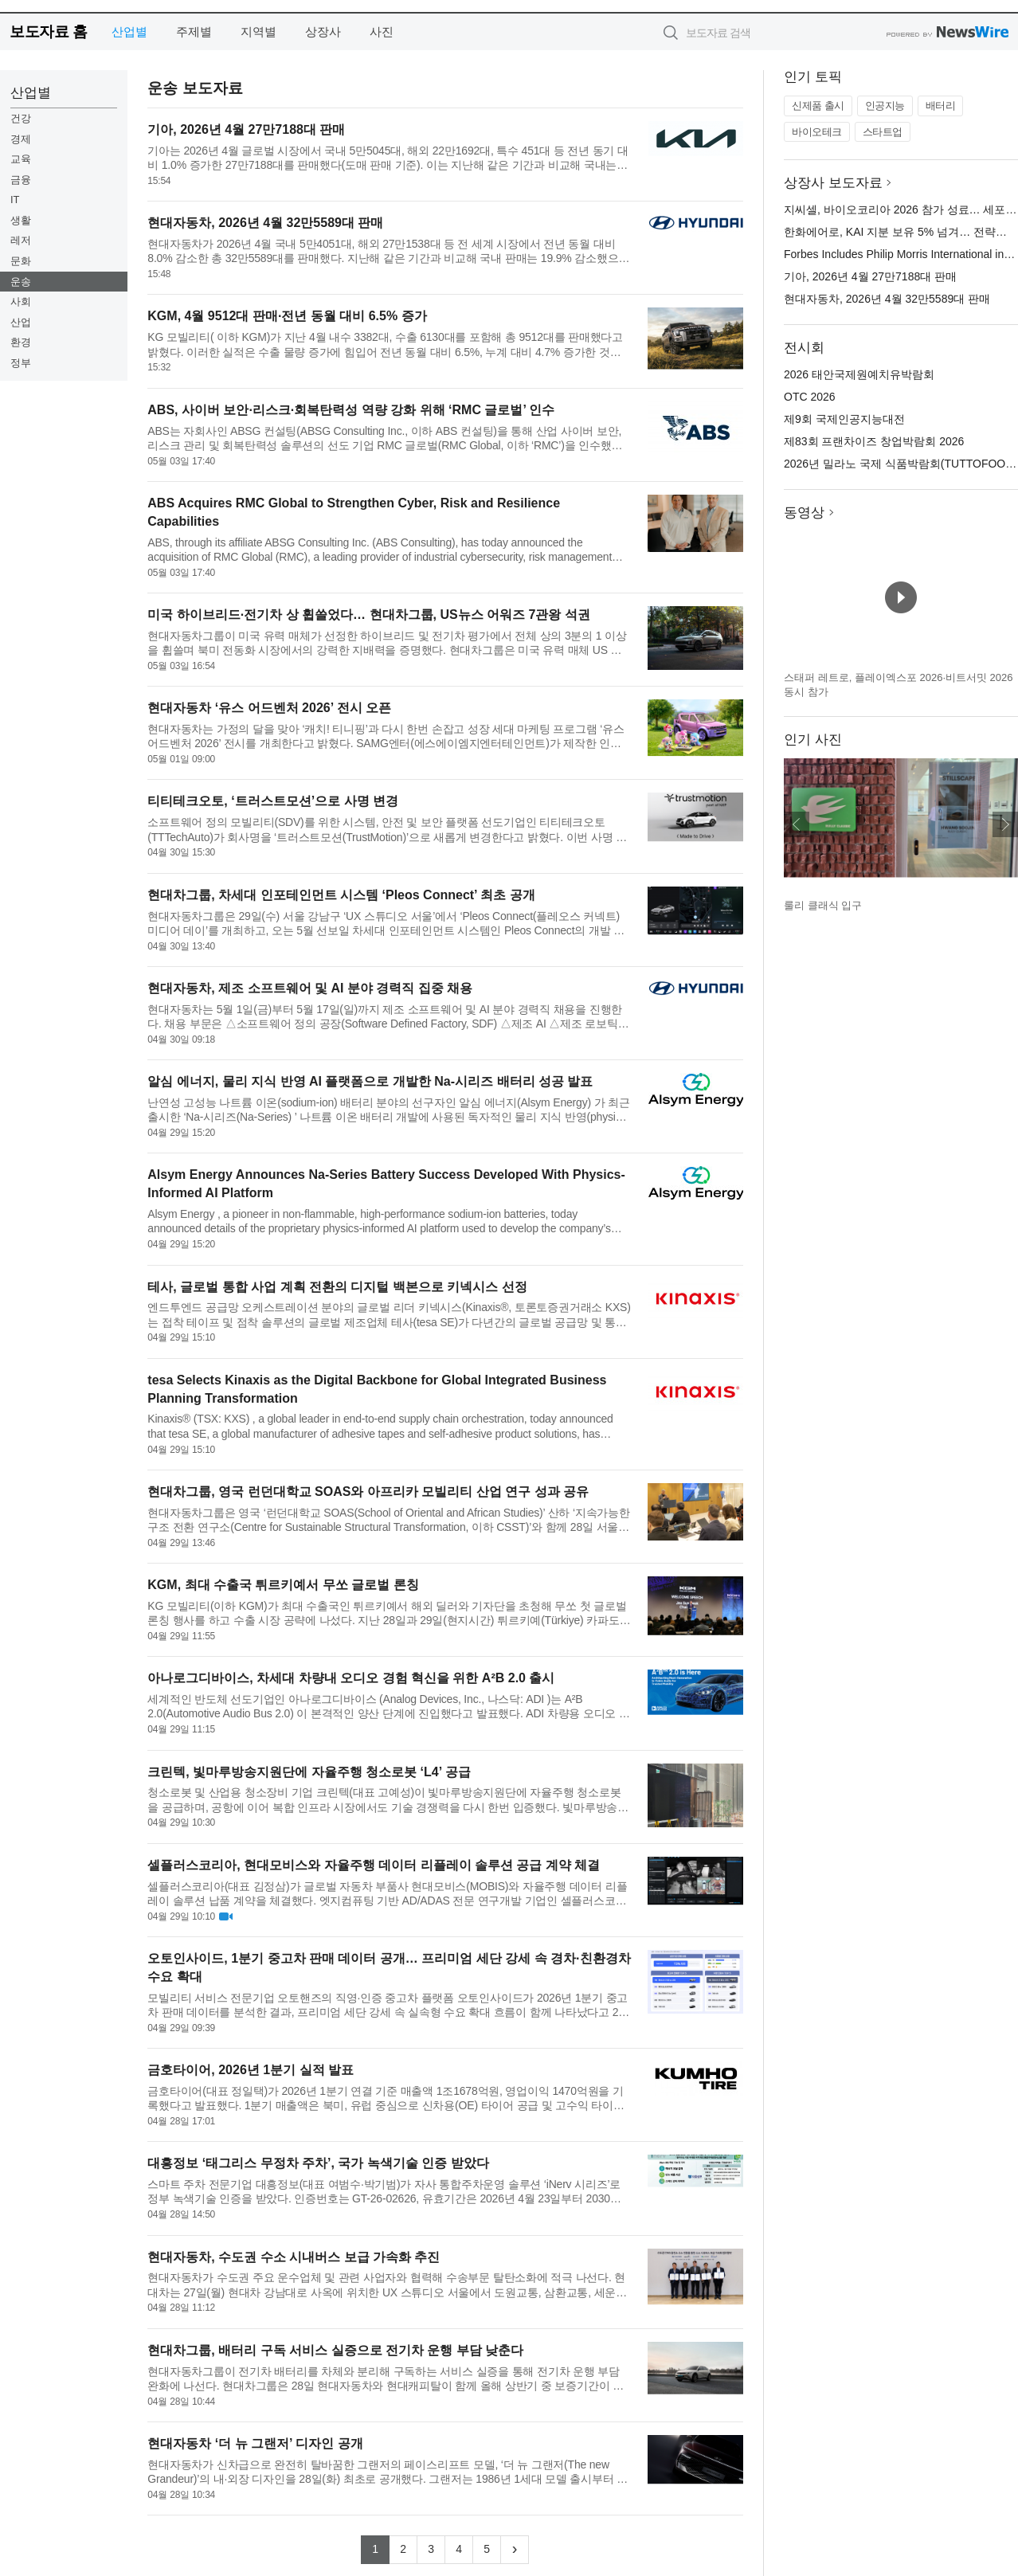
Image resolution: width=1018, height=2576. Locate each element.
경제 (20, 139)
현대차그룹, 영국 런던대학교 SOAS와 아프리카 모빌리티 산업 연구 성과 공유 (368, 1491)
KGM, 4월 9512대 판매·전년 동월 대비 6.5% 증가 (286, 316)
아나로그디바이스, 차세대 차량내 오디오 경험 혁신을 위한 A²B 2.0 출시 (350, 1678)
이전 (796, 824)
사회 (20, 301)
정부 (20, 363)
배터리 (941, 106)
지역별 (258, 31)
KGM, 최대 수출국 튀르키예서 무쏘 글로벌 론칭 (282, 1584)
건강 (20, 118)
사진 (381, 31)
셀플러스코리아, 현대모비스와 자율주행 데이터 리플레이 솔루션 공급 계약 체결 (373, 1865)
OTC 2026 (810, 396)
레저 (20, 240)
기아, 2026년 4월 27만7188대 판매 (246, 129)
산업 (20, 322)
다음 (1005, 824)
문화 (20, 261)
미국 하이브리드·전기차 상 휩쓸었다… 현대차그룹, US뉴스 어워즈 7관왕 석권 (368, 614)
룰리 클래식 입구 (823, 905)
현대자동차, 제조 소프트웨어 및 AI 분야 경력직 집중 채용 (309, 988)
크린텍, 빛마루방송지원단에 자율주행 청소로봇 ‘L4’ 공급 (308, 1772)
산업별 (129, 31)
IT (15, 200)
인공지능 (885, 106)
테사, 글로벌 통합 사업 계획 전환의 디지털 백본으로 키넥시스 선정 (337, 1287)
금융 (20, 180)
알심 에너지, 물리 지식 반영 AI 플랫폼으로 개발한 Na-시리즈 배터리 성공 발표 (370, 1081)
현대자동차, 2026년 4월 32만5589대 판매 (265, 222)
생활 (20, 220)
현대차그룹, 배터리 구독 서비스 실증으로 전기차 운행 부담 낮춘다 (335, 2350)
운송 (20, 282)
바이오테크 (817, 132)
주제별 (194, 31)
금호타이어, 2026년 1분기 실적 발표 (250, 2070)
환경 (20, 342)
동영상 (804, 512)
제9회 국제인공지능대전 (844, 419)
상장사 (323, 31)
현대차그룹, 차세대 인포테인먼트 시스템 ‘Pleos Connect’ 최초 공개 (340, 895)
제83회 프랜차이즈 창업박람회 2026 (874, 441)
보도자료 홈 (48, 31)
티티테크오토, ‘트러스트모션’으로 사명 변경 (272, 801)
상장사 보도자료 (833, 182)
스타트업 (882, 132)
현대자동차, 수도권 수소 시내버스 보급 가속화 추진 (293, 2257)
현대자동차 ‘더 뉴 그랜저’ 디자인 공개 (254, 2443)
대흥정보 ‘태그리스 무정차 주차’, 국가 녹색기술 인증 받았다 (317, 2163)
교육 (20, 159)
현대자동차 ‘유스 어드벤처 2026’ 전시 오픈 (269, 707)
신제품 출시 (818, 106)
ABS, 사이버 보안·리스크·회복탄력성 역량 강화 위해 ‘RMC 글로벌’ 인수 (350, 410)
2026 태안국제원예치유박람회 (859, 374)
